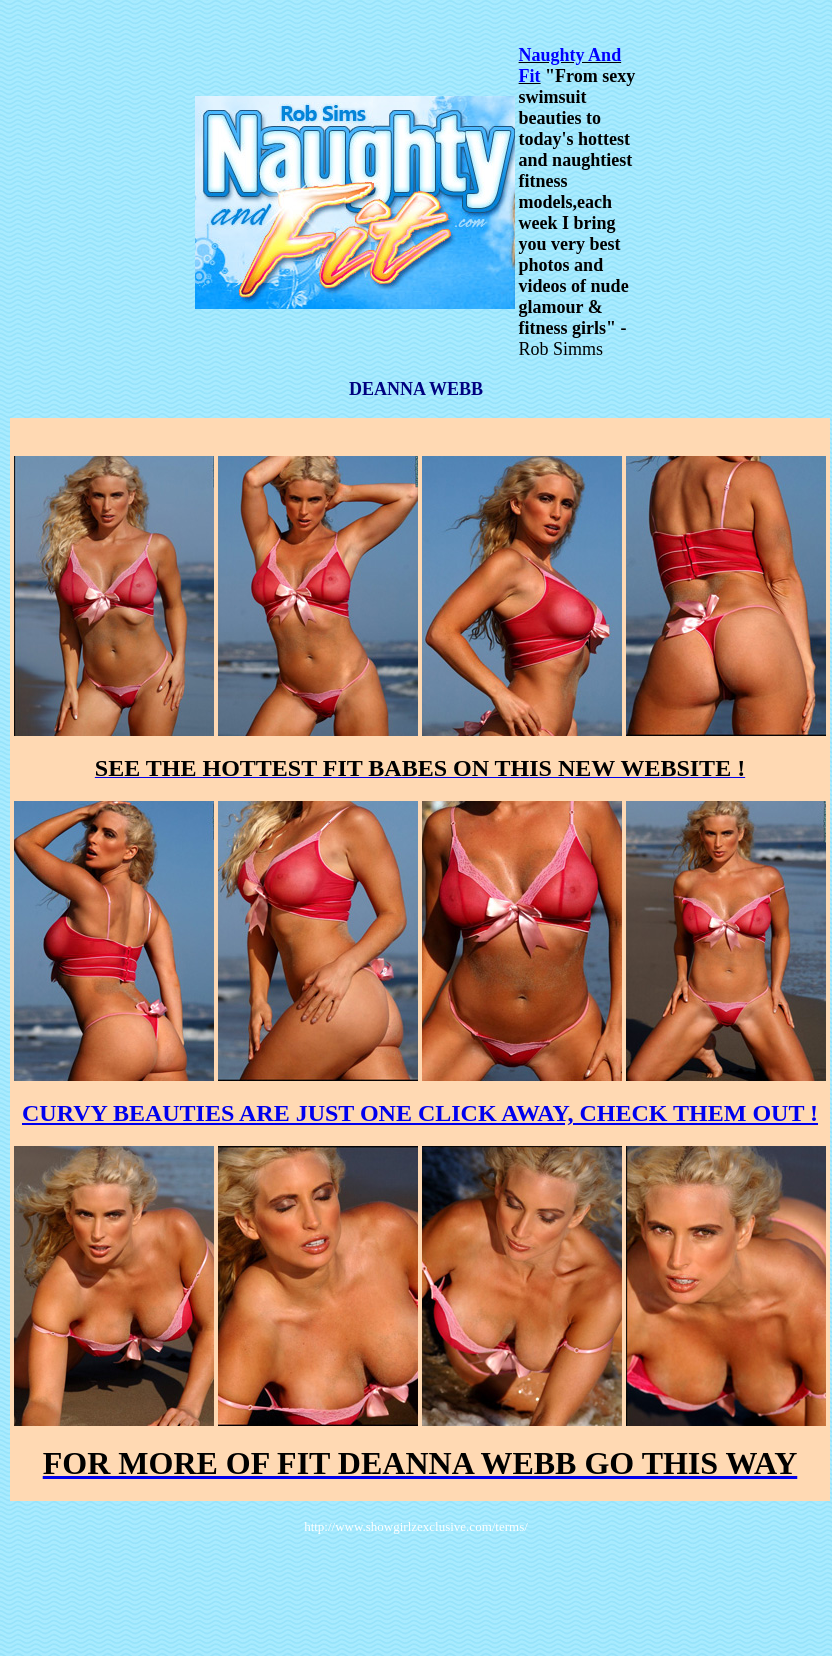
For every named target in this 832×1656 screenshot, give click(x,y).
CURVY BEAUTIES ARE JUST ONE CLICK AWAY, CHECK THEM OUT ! (420, 1113)
